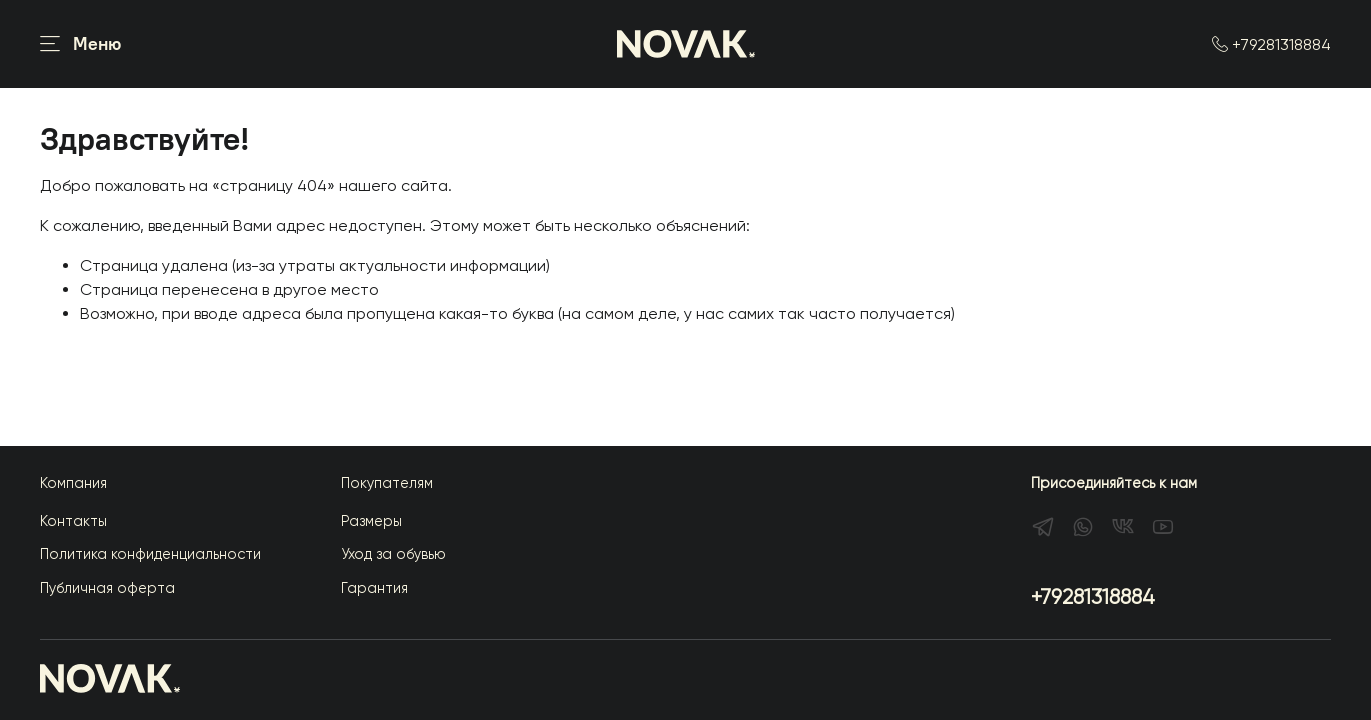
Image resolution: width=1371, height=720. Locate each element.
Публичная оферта (107, 588)
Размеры (371, 521)
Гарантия (374, 588)
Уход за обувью (393, 554)
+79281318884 (1271, 44)
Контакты (73, 521)
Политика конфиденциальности (150, 554)
